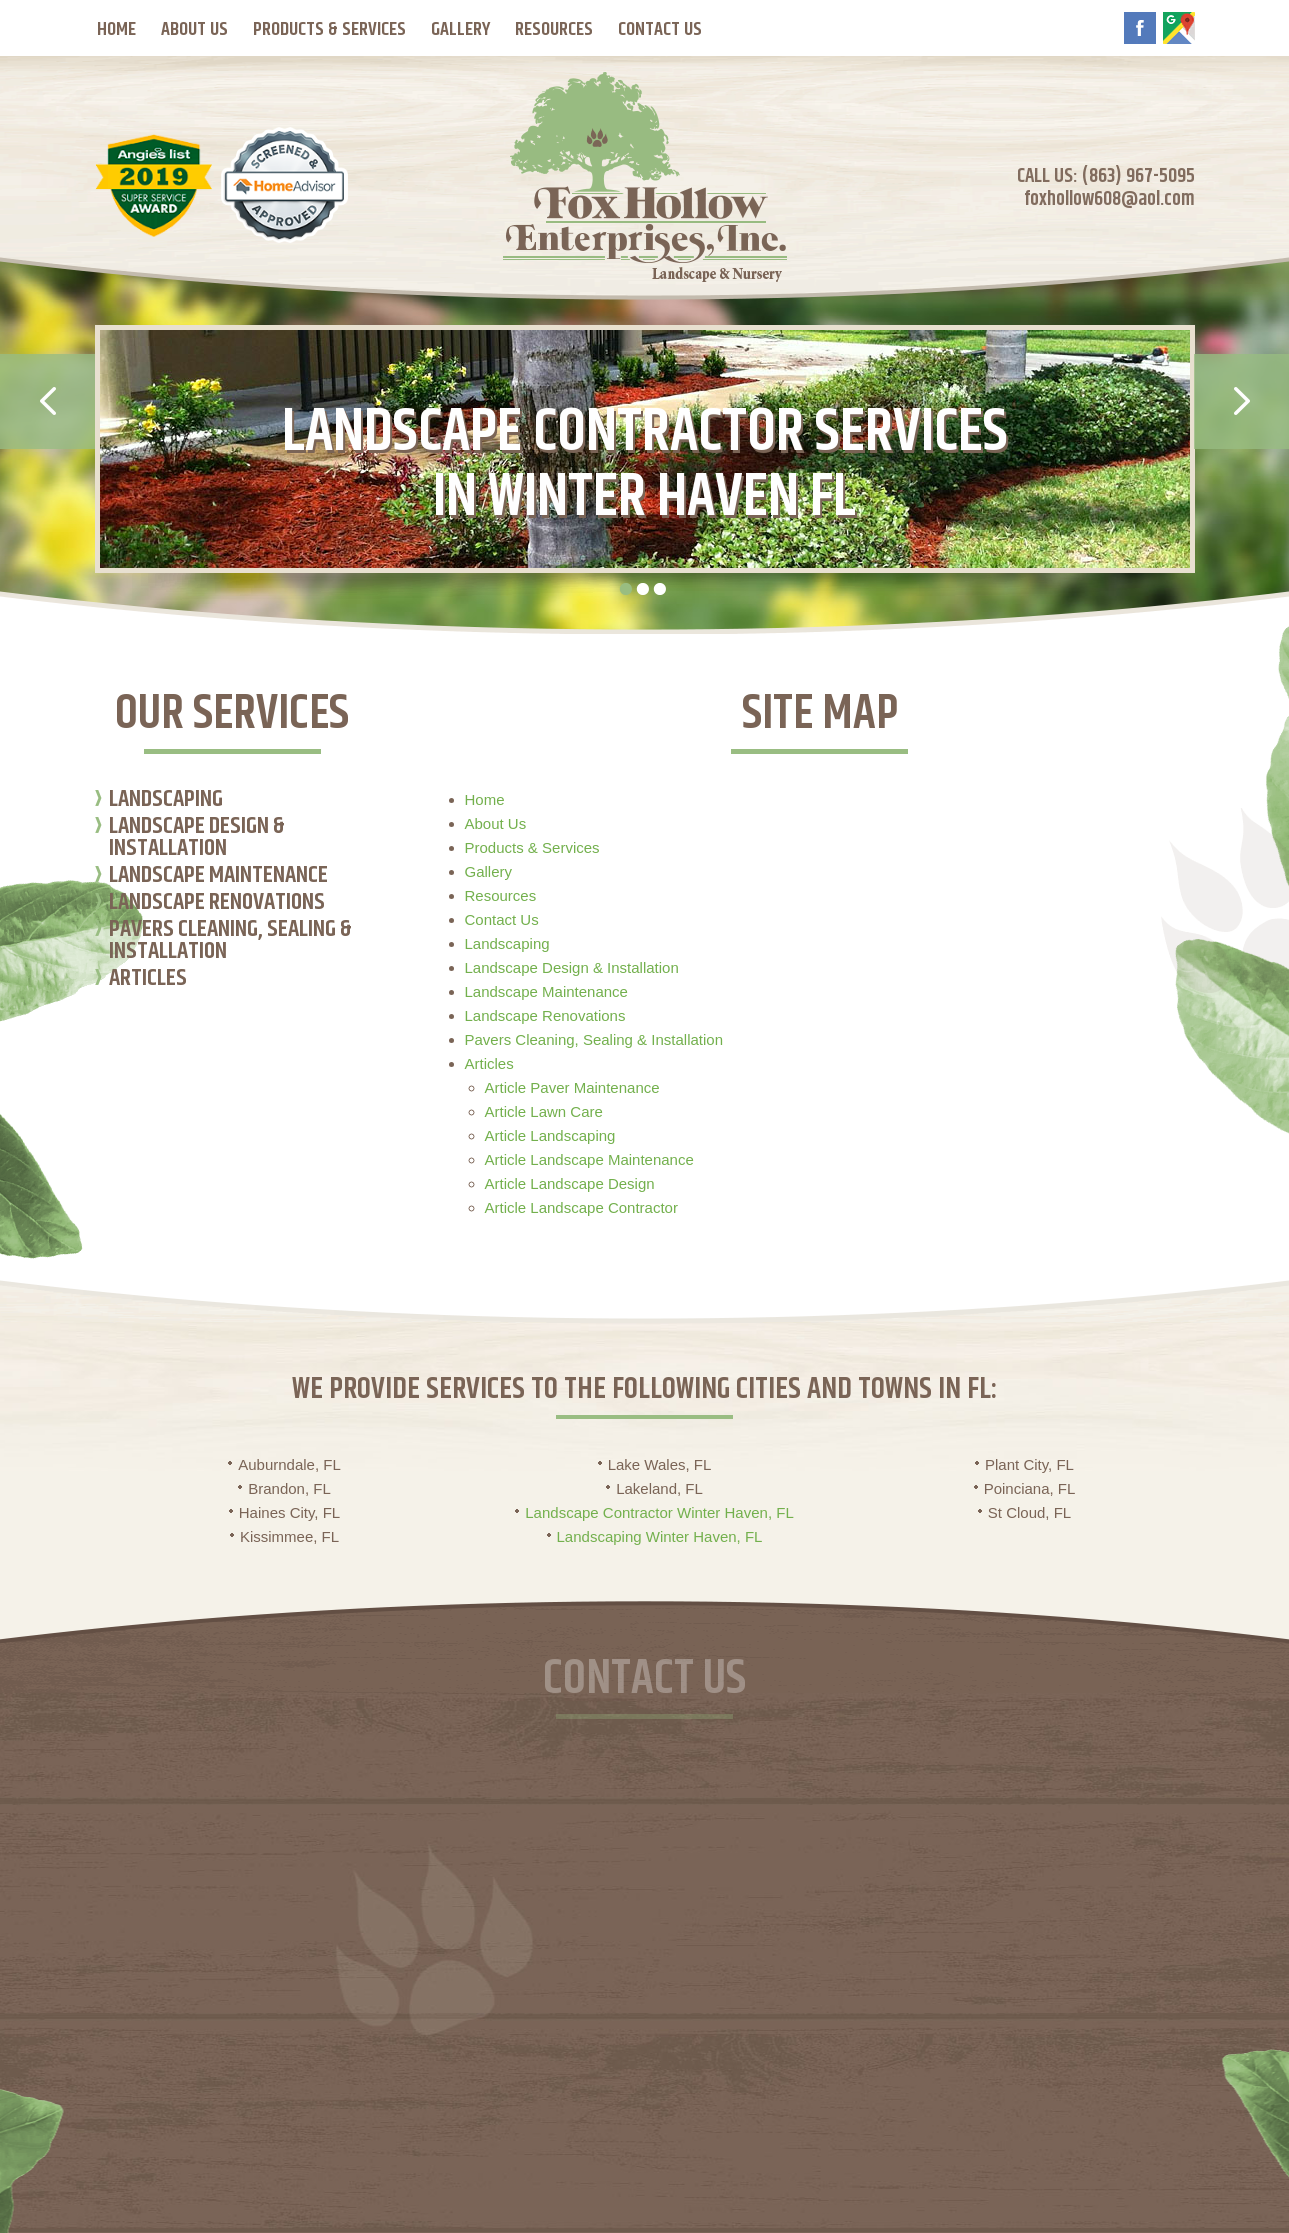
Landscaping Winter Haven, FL (660, 1536)
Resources (554, 29)
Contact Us (660, 29)
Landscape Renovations (217, 904)
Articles (148, 980)
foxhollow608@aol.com (1109, 199)
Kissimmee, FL (289, 1536)
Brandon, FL (289, 1488)
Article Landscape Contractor (581, 1207)
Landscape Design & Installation (197, 839)
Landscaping (166, 801)
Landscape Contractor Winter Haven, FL (659, 1512)
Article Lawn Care (544, 1111)
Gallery (460, 29)
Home (116, 29)
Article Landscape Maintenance (589, 1159)
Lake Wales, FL (660, 1464)
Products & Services (329, 29)
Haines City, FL (289, 1512)
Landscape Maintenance (218, 877)
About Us (194, 29)
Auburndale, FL (289, 1464)
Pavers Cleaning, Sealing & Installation (230, 942)
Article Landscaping (550, 1135)
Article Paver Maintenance (572, 1087)
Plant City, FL (1029, 1464)
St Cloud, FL (1029, 1512)
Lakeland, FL (659, 1488)
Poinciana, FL (1030, 1488)
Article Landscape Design (570, 1183)
